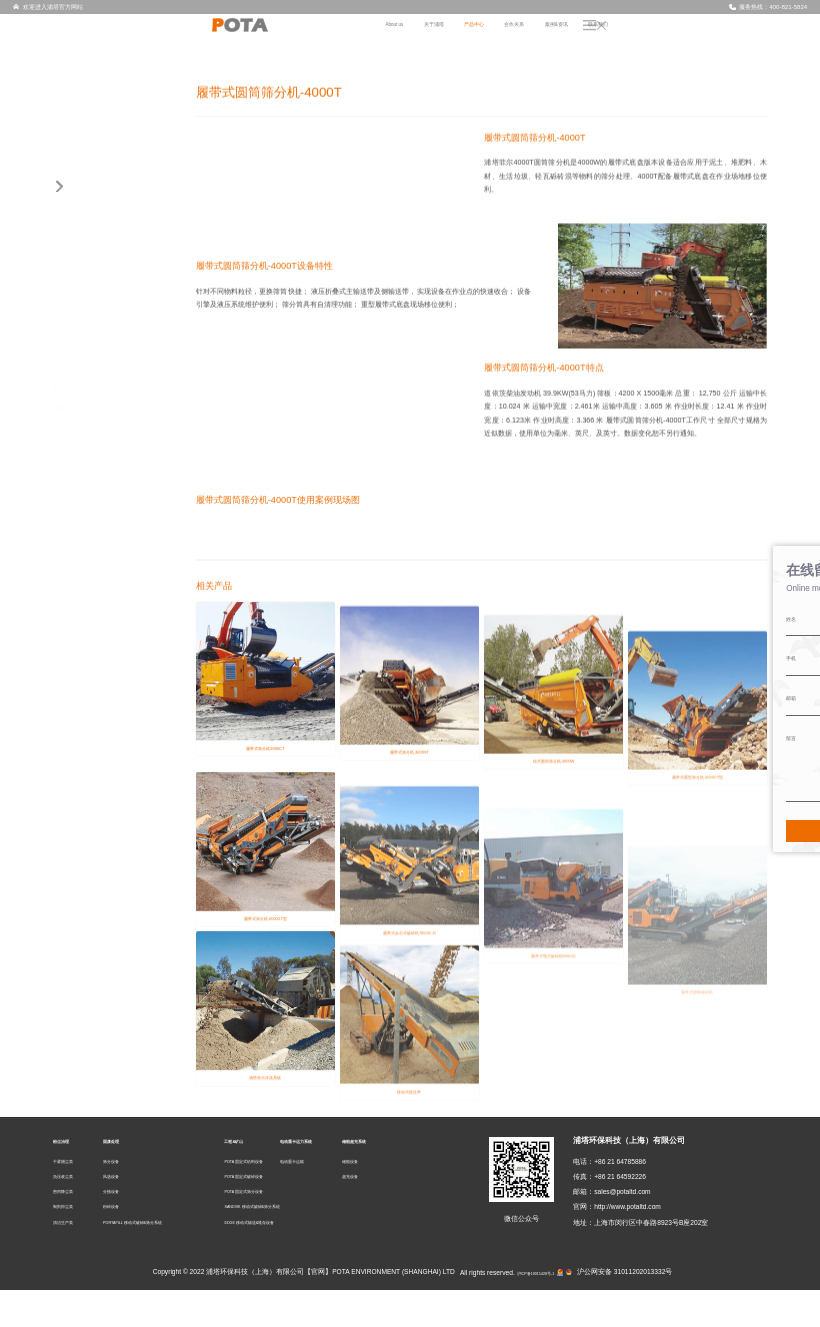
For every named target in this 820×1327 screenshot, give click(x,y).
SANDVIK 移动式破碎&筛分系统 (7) (125, 490)
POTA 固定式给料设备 (273, 1198)
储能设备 (446, 1198)
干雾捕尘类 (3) (92, 213)
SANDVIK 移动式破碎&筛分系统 (288, 1244)
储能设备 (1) (88, 577)
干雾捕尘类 (70, 1198)
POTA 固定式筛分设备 (273, 1229)
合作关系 (641, 33)
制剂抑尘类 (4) (92, 265)
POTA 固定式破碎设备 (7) (109, 455)
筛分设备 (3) (88, 317)
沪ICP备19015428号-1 (528, 1308)
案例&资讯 (695, 33)
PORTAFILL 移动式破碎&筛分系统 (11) (123, 394)
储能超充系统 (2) (91, 559)
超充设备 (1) (88, 594)
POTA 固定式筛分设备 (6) (109, 473)
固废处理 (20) (85, 299)
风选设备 (132, 1213)
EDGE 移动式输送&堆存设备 (283, 1259)
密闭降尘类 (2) (92, 247)
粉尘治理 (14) (85, 195)
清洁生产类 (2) (92, 282)
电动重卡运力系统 (370, 1178)
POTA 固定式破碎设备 (273, 1213)
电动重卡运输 (359, 1198)
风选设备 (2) (88, 334)
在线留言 (797, 674)
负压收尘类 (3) (92, 230)
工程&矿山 (258, 1178)
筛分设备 (132, 1198)
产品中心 (588, 33)
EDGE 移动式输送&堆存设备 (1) (119, 507)
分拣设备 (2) (88, 351)
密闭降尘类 (70, 1229)
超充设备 (446, 1213)
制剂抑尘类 (70, 1244)
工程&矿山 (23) (88, 421)
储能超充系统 (456, 1178)
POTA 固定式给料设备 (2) (109, 438)
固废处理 (134, 1178)
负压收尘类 (70, 1213)
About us (483, 33)
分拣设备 (132, 1229)
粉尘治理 (69, 1178)
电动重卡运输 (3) (95, 542)
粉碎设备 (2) (88, 369)
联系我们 (751, 33)
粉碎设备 (132, 1244)
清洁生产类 (70, 1259)
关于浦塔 (536, 33)
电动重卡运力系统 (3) (99, 525)
